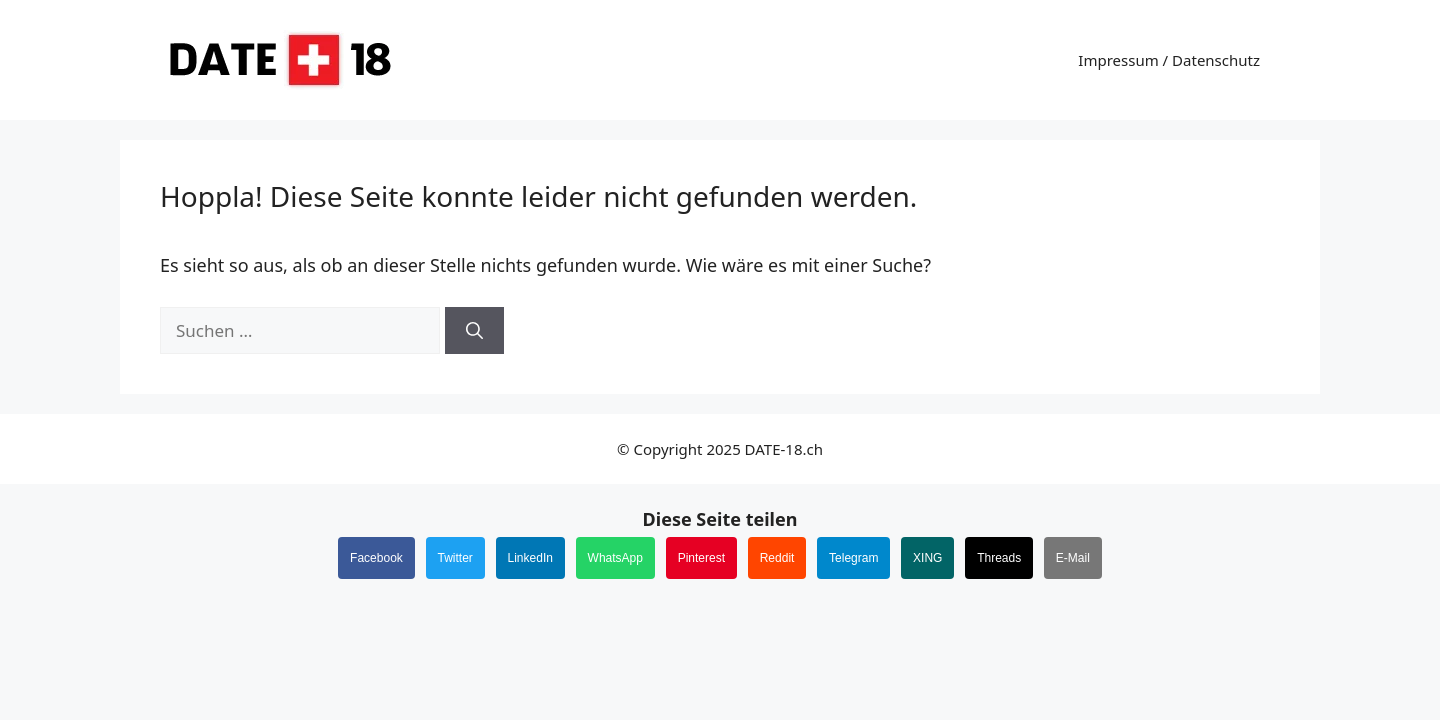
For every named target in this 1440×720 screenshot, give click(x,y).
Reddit (777, 558)
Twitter (455, 558)
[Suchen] (474, 331)
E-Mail (1073, 558)
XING (927, 558)
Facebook (376, 558)
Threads (999, 558)
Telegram (853, 558)
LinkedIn (530, 558)
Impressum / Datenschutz (1169, 60)
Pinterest (701, 558)
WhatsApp (615, 558)
